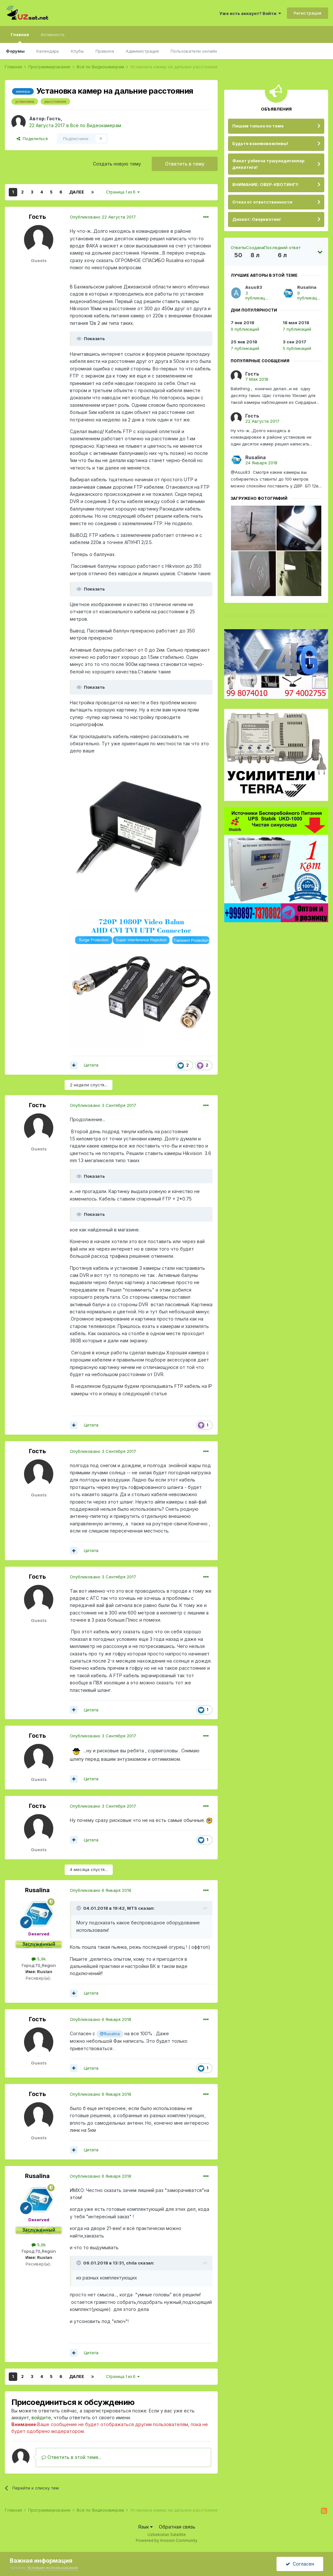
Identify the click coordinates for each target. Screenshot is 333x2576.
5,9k (39, 1958)
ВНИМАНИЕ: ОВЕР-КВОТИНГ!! (265, 184)
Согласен (300, 2564)
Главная (20, 37)
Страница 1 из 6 (123, 192)
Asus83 (253, 287)
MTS (132, 1908)
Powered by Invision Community (167, 2540)
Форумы (15, 51)
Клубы (77, 51)
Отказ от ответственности (262, 202)
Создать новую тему (117, 163)
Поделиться (32, 138)
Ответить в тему (184, 163)
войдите (41, 2417)
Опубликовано (103, 216)
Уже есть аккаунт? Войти (250, 13)
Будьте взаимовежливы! (260, 143)
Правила (105, 51)
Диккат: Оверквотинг (256, 219)
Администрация (142, 51)
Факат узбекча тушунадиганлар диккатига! (268, 164)
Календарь (47, 51)
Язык (145, 2527)
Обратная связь (177, 2527)
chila (131, 2262)
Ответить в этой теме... (71, 2457)
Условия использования (52, 2567)
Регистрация (307, 13)
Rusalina (37, 1890)
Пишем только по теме (258, 125)
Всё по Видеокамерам (95, 125)
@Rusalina (110, 2033)
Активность (53, 34)
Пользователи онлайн (194, 51)
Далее (76, 192)
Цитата (91, 1065)
